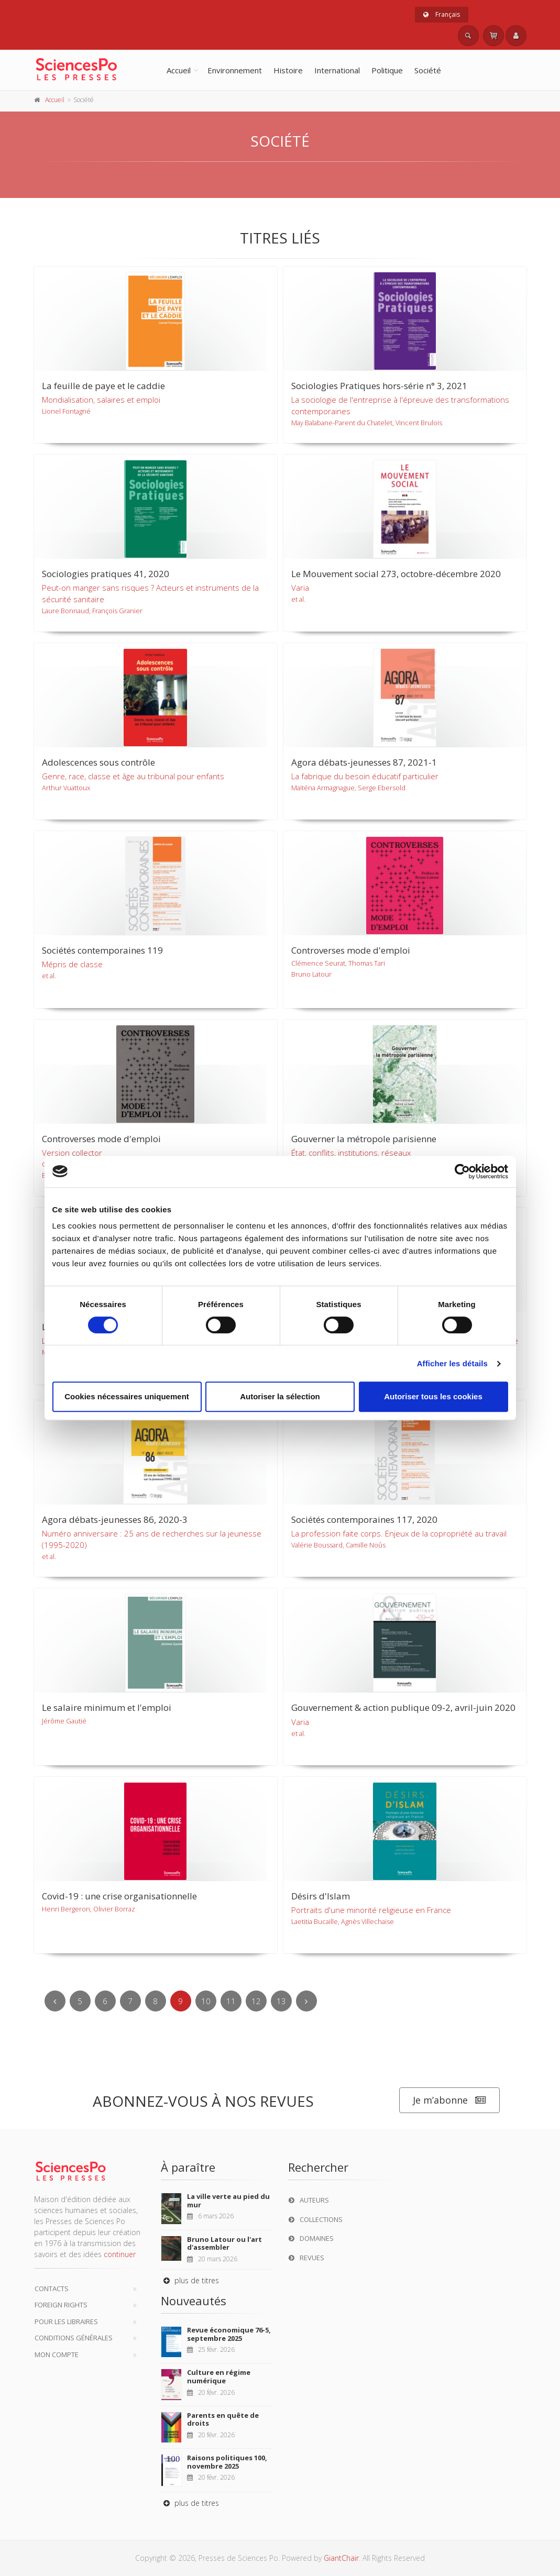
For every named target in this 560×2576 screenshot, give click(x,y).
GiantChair (341, 2558)
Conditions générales (74, 2337)
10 (206, 2001)
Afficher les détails (452, 1363)
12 (256, 2001)
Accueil (179, 70)
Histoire (288, 70)
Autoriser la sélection (280, 1396)
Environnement (234, 70)
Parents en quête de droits (223, 2419)
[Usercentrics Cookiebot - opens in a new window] (462, 1171)
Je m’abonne (449, 2100)
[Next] (306, 2001)
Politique (387, 70)
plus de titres (190, 2280)
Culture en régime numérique (218, 2376)
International (337, 70)
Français (441, 14)
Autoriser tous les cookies (433, 1396)
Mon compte (57, 2354)
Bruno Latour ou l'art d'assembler (224, 2243)
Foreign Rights (61, 2304)
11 (231, 2001)
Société (427, 70)
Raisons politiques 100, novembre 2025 (227, 2462)
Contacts (52, 2288)
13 (281, 2001)
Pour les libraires (66, 2321)
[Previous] (55, 2001)
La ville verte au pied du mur (228, 2200)
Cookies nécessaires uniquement (126, 1396)
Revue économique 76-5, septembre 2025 (229, 2334)
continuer (120, 2254)
